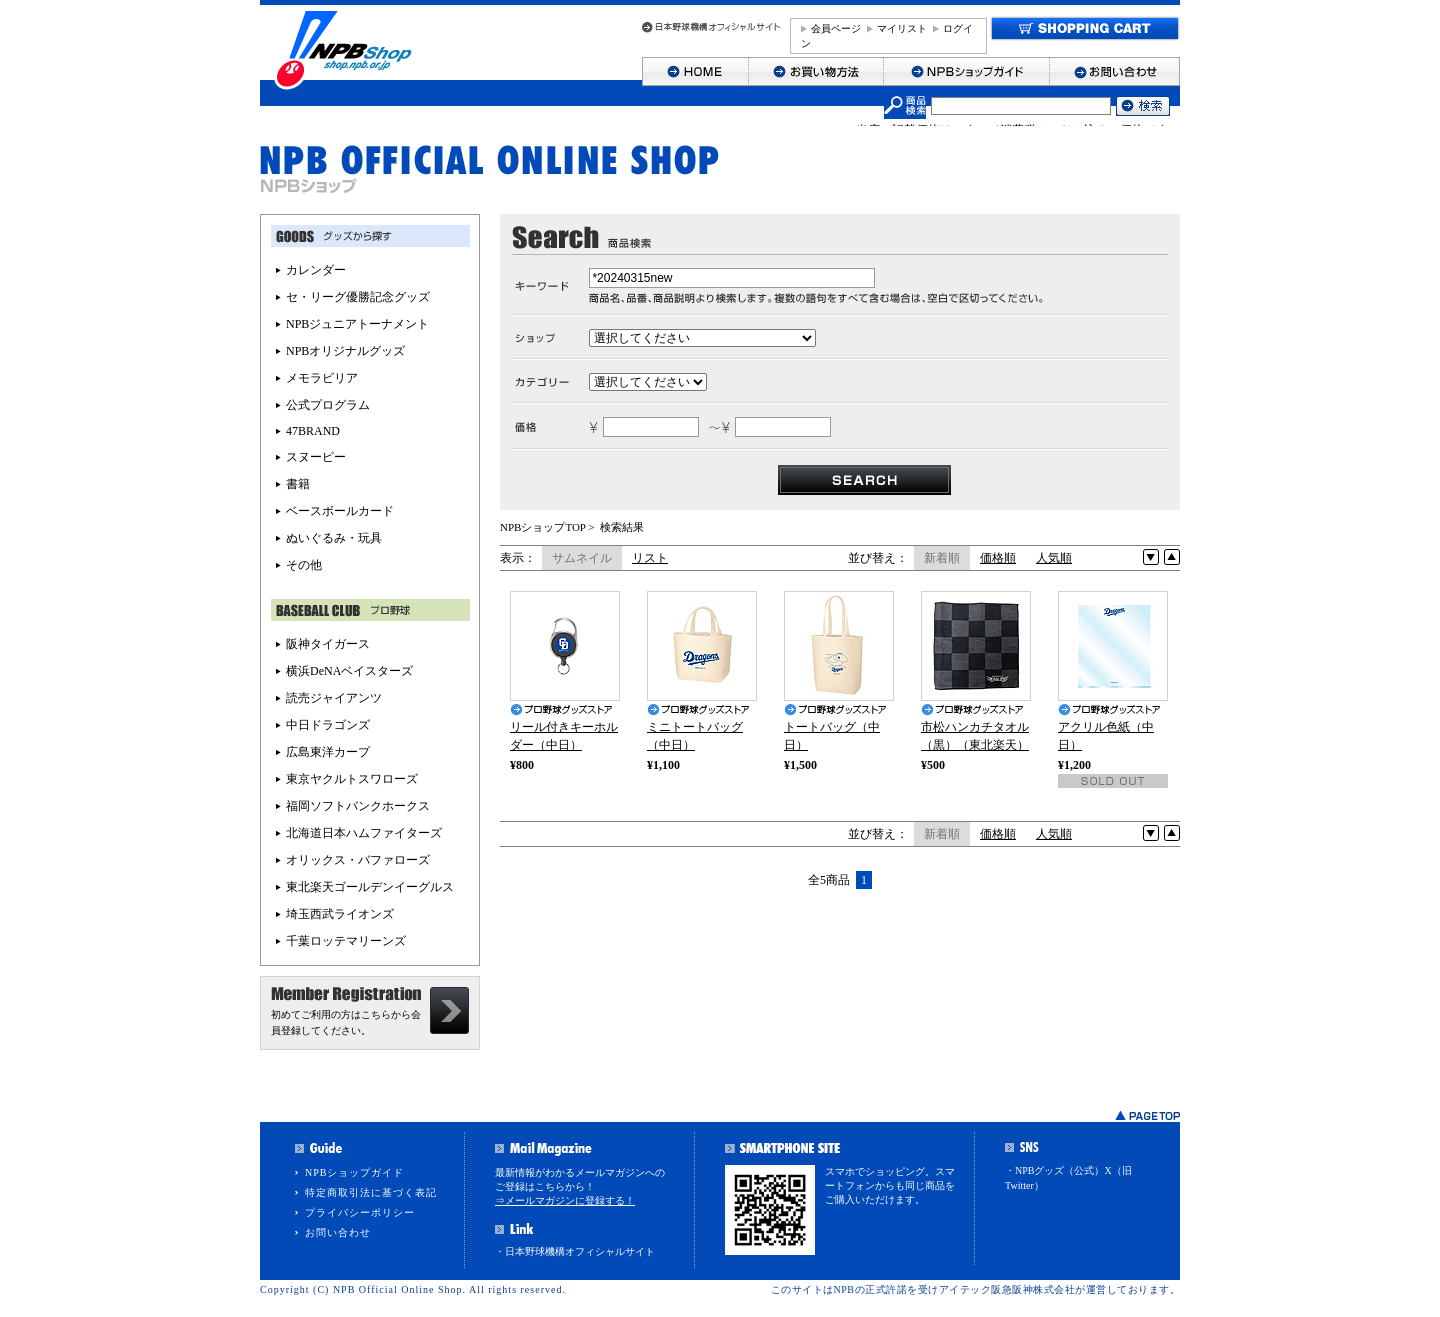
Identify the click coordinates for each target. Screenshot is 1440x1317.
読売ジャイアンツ (334, 698)
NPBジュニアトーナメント (357, 324)
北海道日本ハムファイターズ (364, 833)
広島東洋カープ (328, 752)
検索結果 (622, 527)
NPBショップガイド (354, 1172)
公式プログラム (328, 405)
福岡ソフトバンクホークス (358, 806)
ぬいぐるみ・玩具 (334, 538)
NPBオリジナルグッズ (345, 351)
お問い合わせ (338, 1232)
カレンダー (316, 270)
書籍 (298, 484)
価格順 (998, 558)
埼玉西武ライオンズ (340, 914)
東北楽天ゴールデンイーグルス (370, 887)
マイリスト (902, 28)
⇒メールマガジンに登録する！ (565, 1200)
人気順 (1054, 558)
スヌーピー (316, 457)
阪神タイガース (328, 644)
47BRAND (313, 431)
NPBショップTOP (543, 527)
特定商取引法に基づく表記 (371, 1192)
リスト (650, 558)
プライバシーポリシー (360, 1212)
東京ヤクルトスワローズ (352, 779)
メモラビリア (322, 378)
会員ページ (836, 28)
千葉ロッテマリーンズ (346, 941)
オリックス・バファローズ (358, 860)
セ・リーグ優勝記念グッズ (358, 297)
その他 (304, 565)
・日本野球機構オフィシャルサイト (575, 1251)
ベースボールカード (340, 511)
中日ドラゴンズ (328, 725)
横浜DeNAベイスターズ (349, 671)
